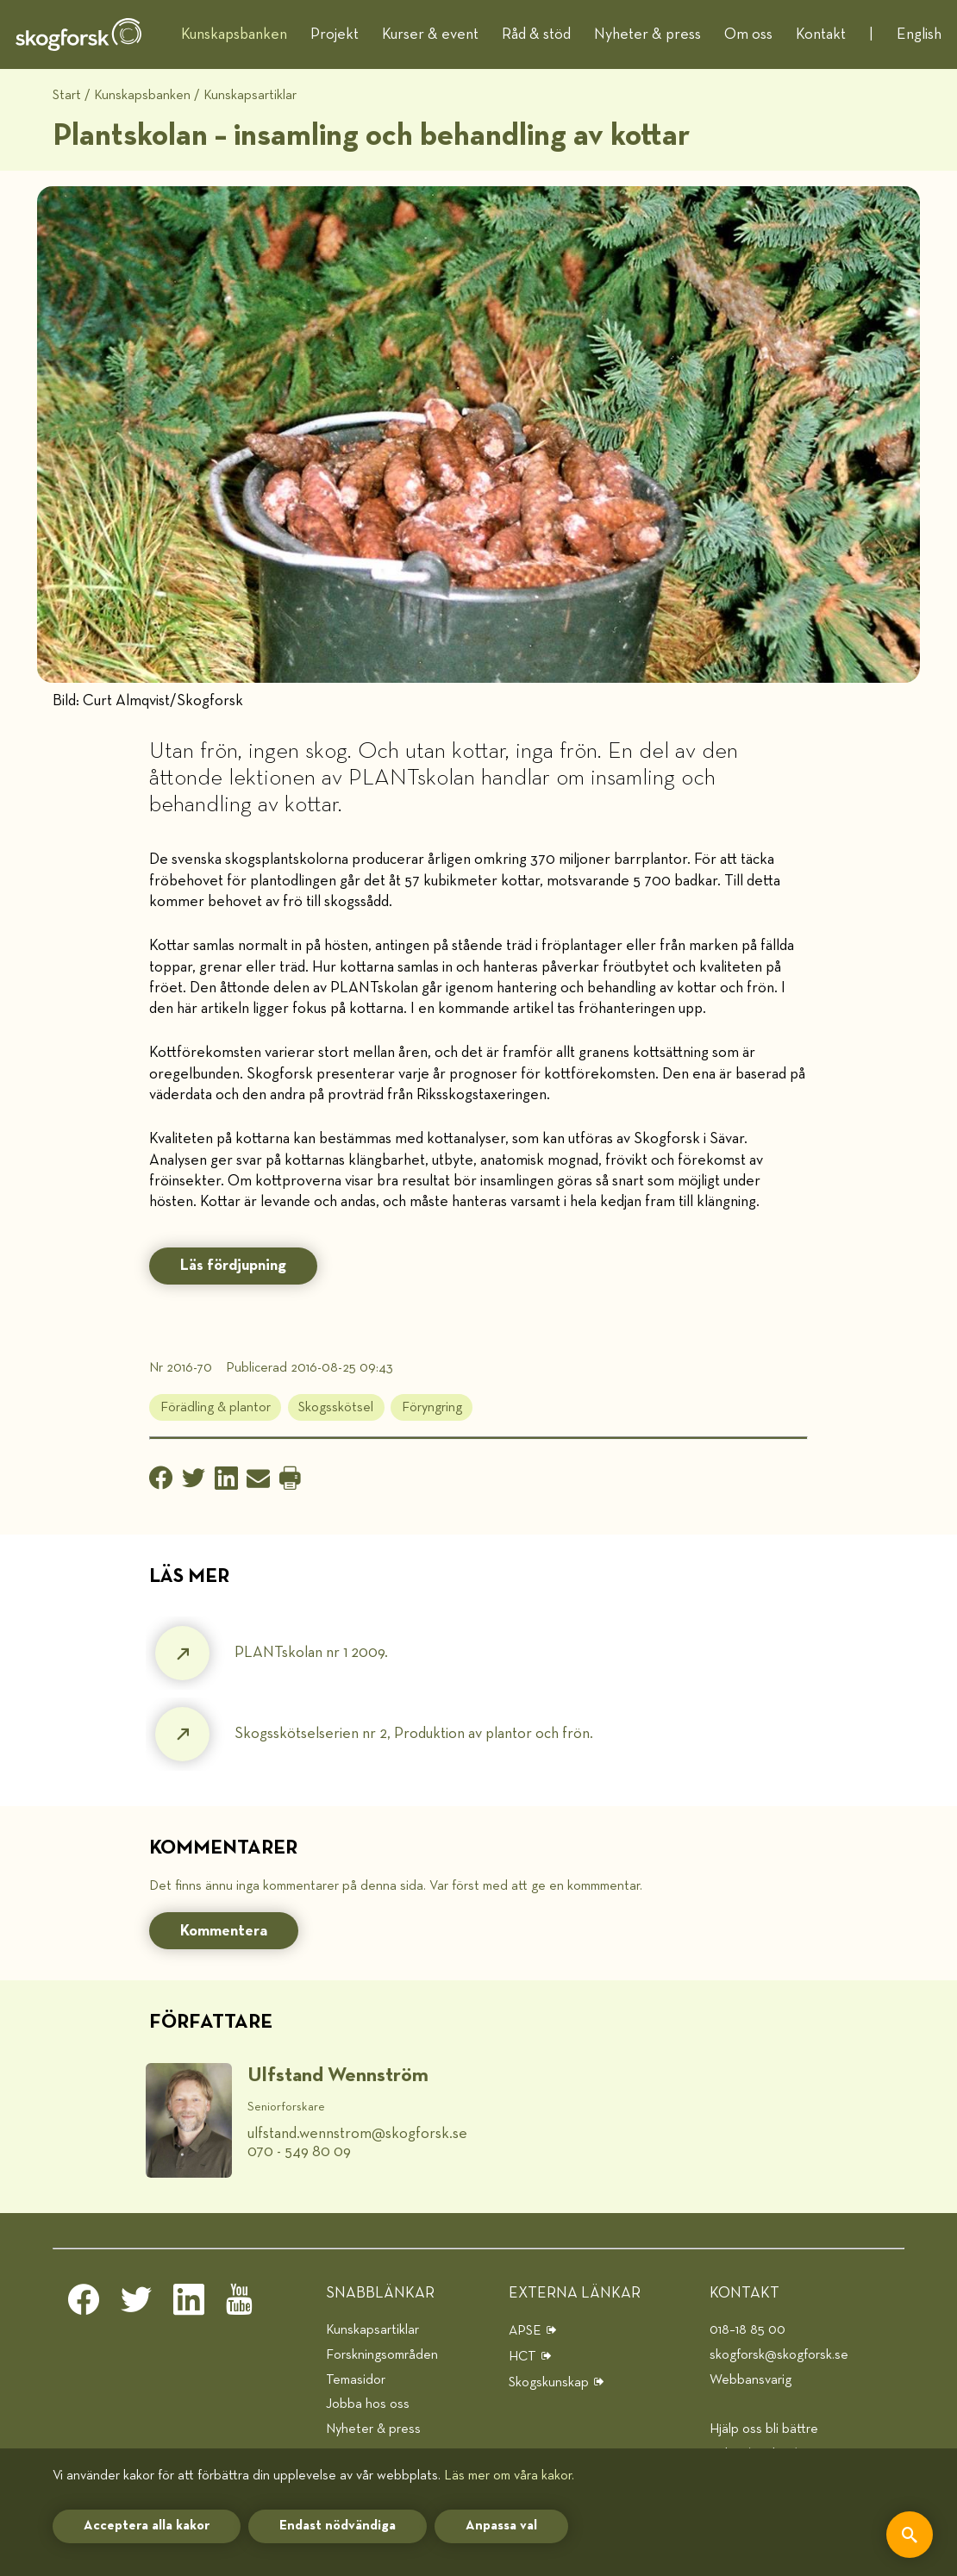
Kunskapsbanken (234, 34)
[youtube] (241, 2304)
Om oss (748, 34)
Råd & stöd (536, 34)
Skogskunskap (549, 2382)
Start (67, 95)
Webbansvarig (750, 2379)
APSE (525, 2330)
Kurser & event (430, 34)
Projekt (334, 34)
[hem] (78, 34)
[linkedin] (188, 2304)
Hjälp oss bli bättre (764, 2429)
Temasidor (355, 2379)
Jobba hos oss (368, 2404)
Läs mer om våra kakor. (509, 2475)
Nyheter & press (647, 34)
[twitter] (136, 2304)
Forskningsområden (382, 2354)
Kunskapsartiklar (250, 95)
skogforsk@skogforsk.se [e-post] (779, 2354)
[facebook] (83, 2304)
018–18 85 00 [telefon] (747, 2329)
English (919, 34)
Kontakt (821, 34)
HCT (522, 2356)
